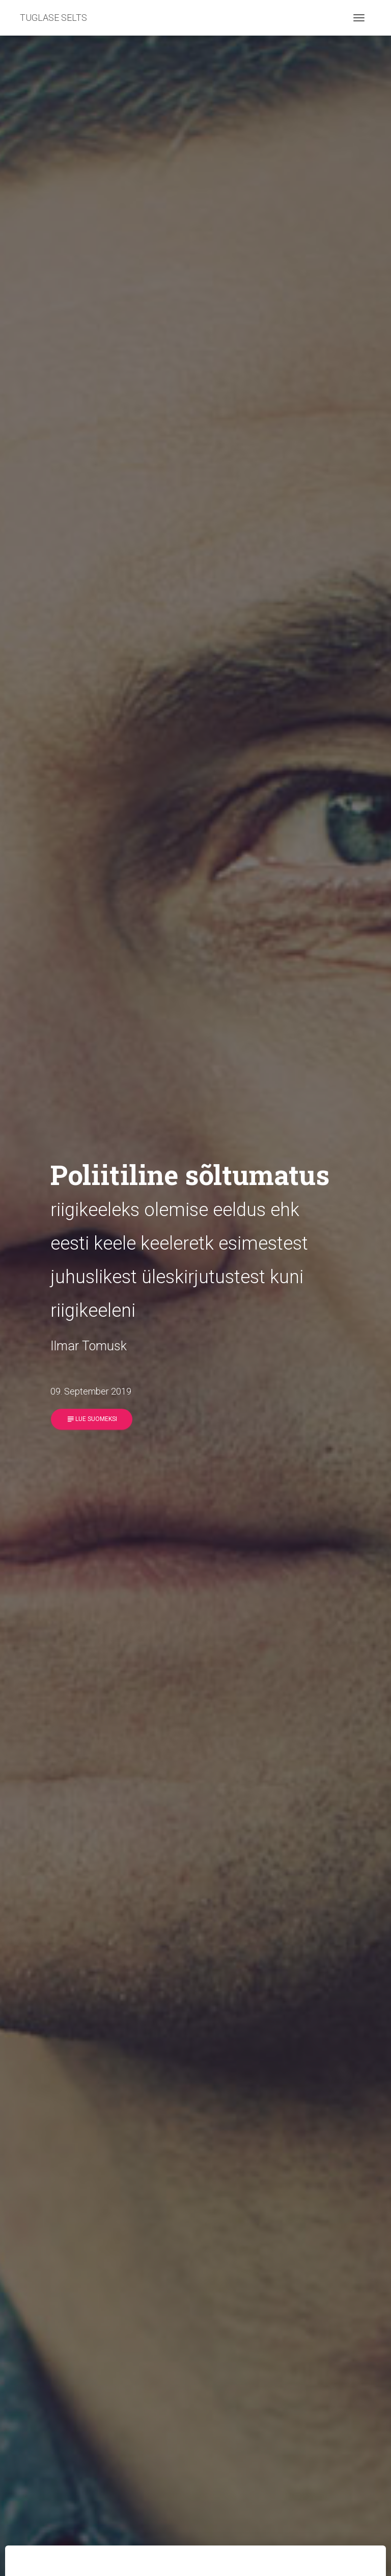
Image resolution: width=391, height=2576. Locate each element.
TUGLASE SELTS (53, 17)
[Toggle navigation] (359, 18)
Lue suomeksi (91, 1419)
